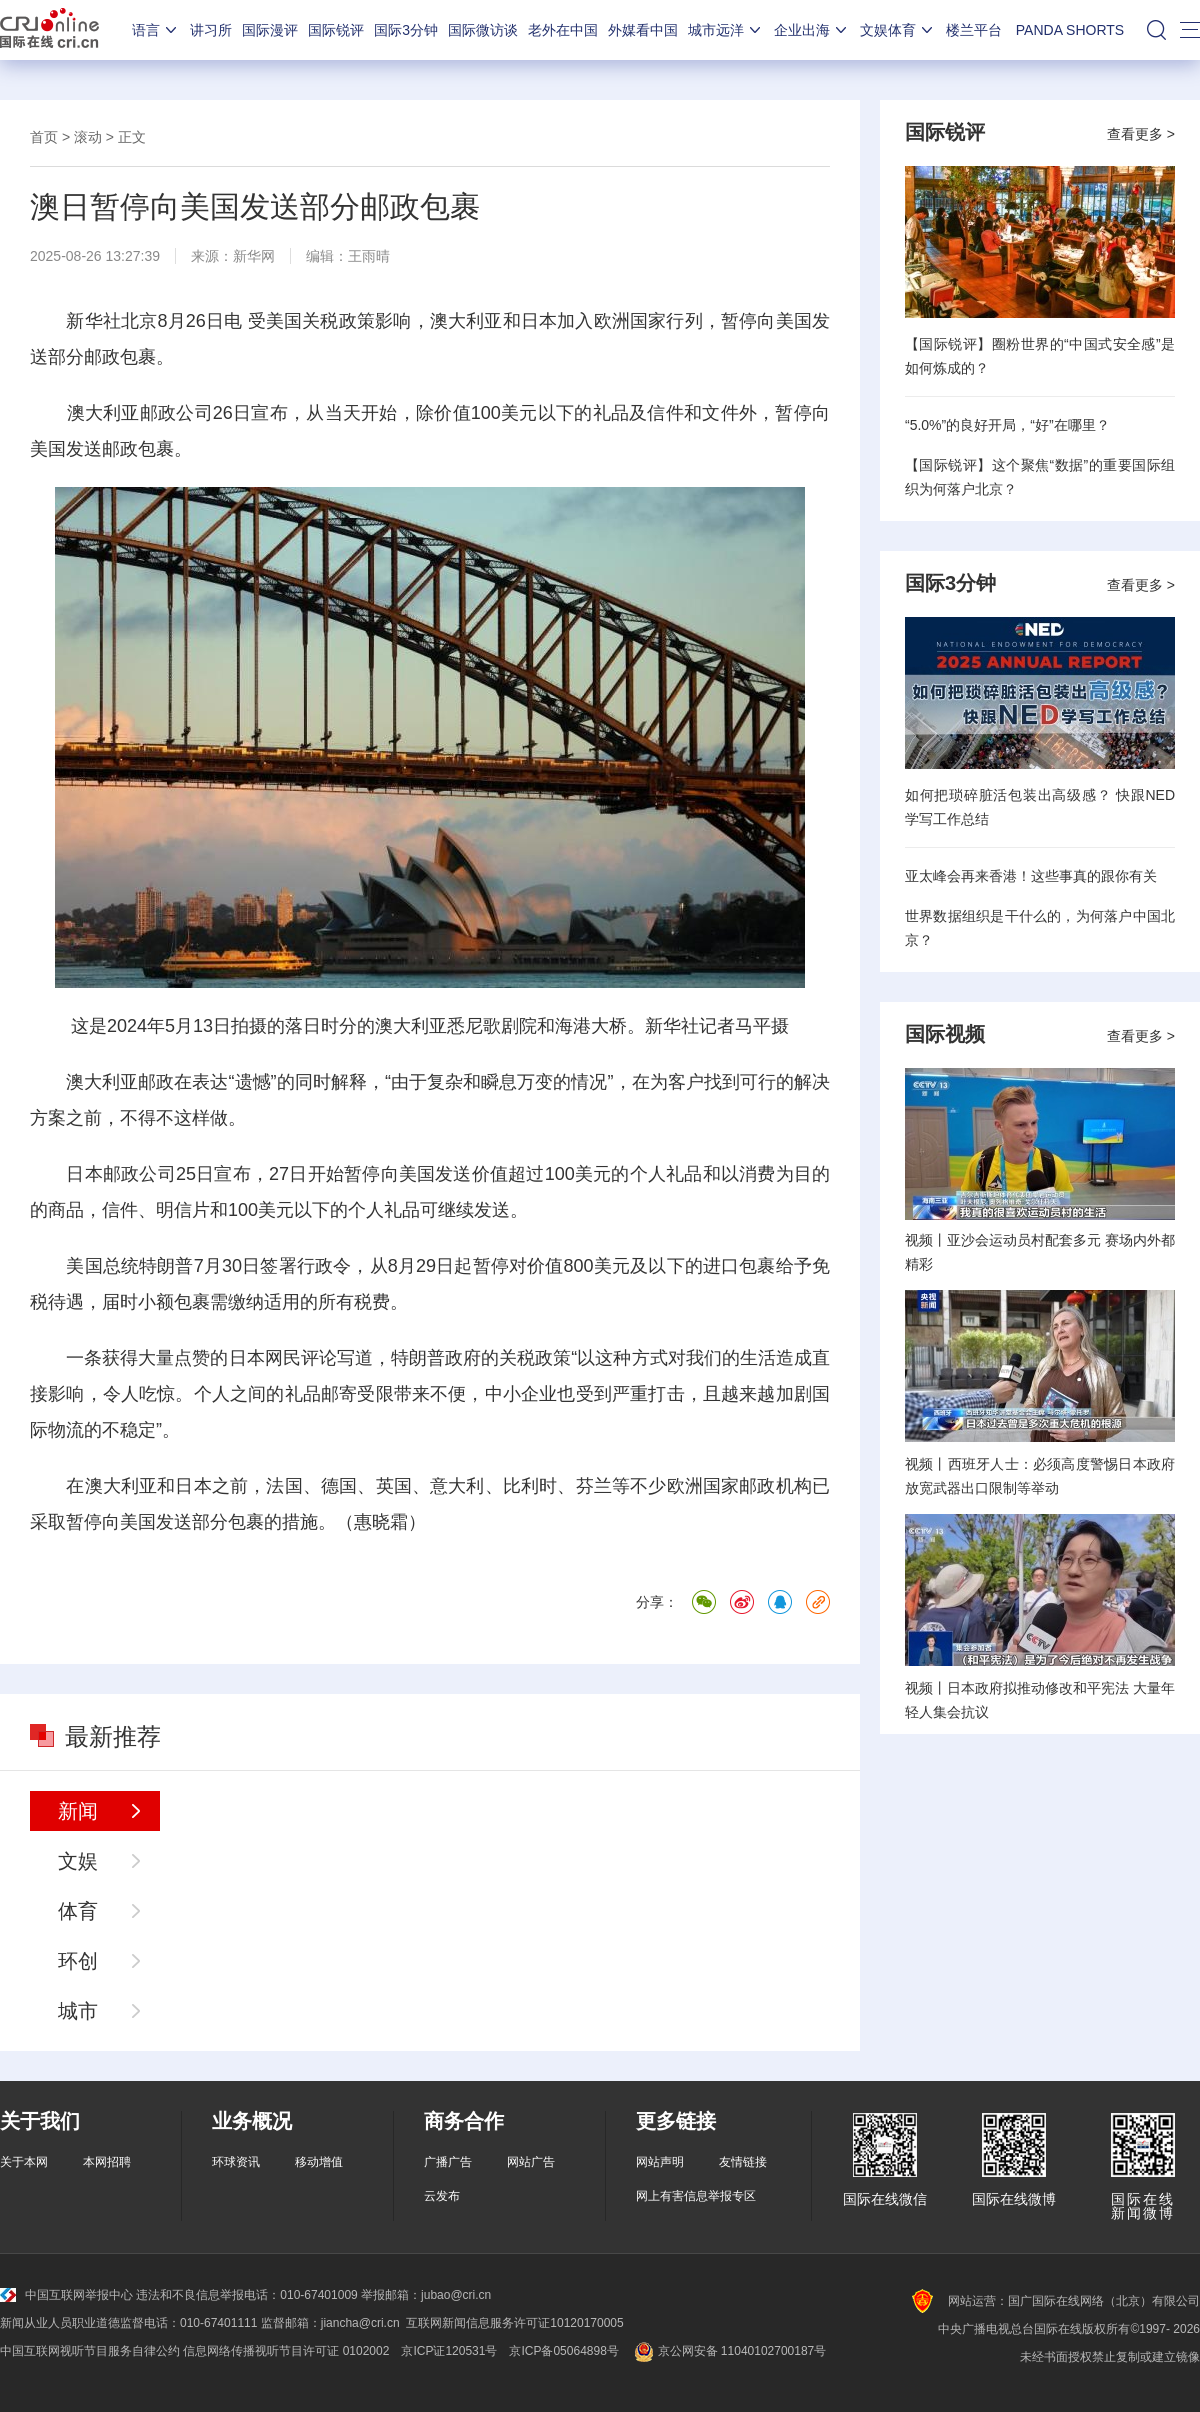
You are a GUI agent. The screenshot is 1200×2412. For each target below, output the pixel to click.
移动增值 (319, 2162)
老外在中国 (563, 30)
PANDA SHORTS (1070, 30)
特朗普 (166, 1266)
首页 (44, 137)
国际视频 (945, 1034)
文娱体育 (898, 30)
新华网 (254, 256)
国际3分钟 (406, 30)
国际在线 (49, 30)
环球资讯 (236, 2162)
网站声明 (660, 2162)
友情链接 (743, 2162)
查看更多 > (1141, 134)
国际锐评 (336, 30)
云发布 (442, 2196)
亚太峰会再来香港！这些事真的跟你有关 (1031, 876)
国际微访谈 (483, 30)
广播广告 (448, 2162)
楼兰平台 (974, 30)
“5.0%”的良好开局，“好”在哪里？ (1007, 425)
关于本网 (24, 2162)
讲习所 (211, 30)
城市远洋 (726, 30)
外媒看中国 (643, 30)
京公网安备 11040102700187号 (728, 2351)
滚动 (88, 137)
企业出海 (812, 30)
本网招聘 (107, 2162)
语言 (156, 30)
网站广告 (531, 2162)
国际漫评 (270, 30)
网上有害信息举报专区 (696, 2196)
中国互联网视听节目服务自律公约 (90, 2351)
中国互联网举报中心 (66, 2295)
